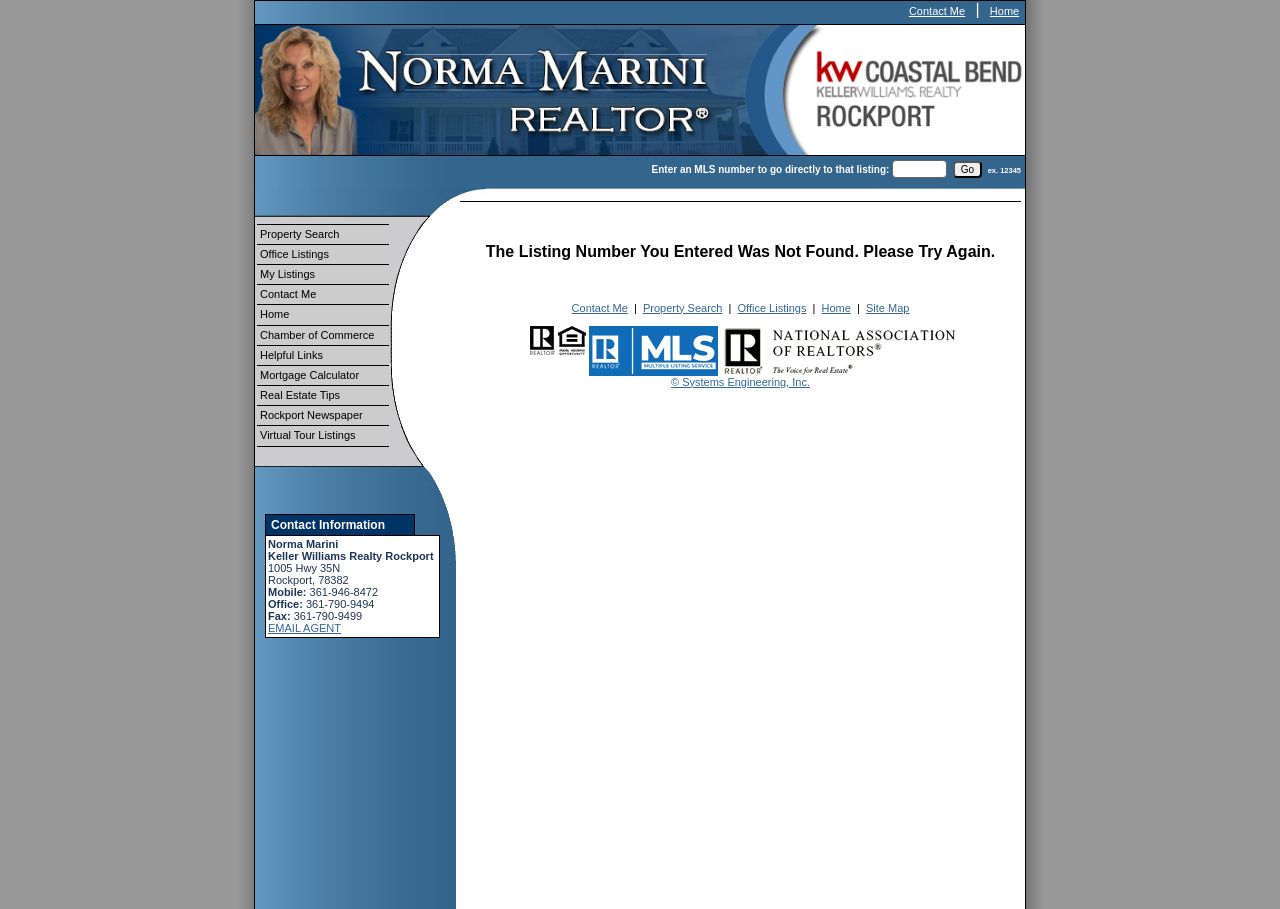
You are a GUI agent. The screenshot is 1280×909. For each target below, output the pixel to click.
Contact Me (937, 11)
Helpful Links (291, 355)
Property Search (299, 234)
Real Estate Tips (300, 395)
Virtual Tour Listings (308, 435)
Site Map (887, 308)
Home (1004, 11)
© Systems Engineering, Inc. (740, 382)
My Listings (287, 274)
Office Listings (294, 254)
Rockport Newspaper (311, 415)
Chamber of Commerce (317, 335)
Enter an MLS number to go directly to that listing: (771, 169)
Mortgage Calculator (309, 375)
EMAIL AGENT (304, 628)
